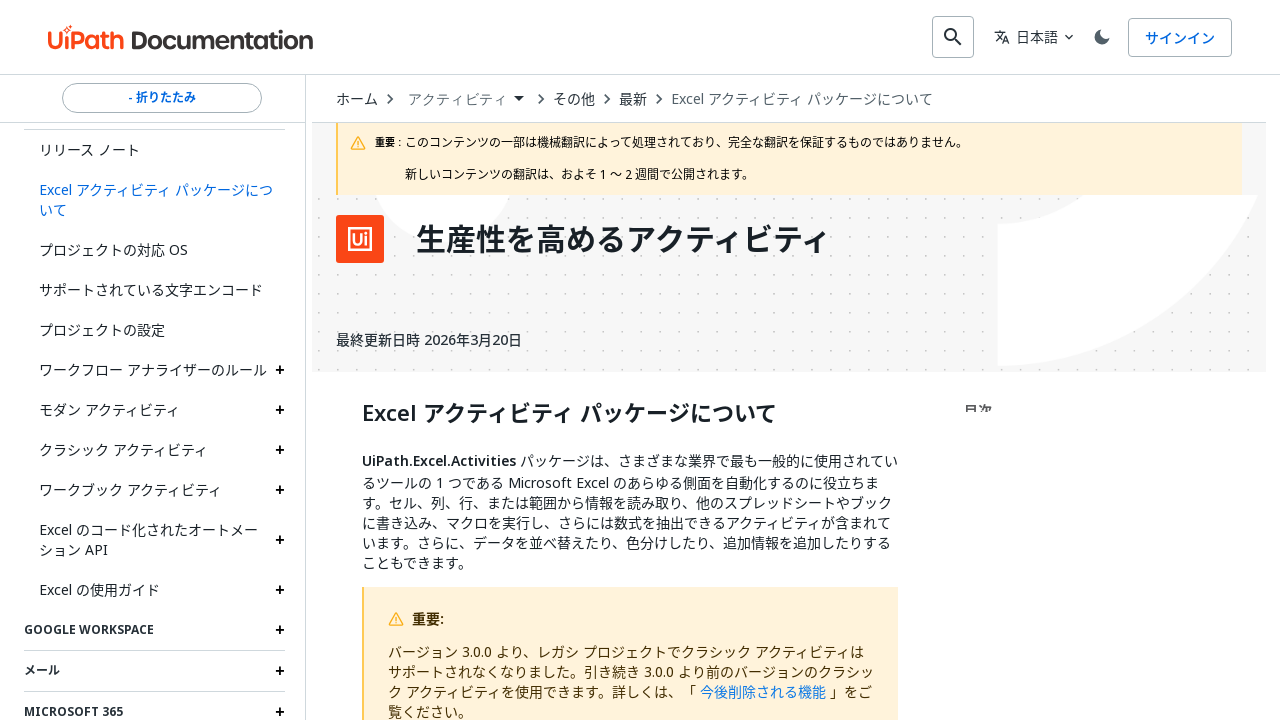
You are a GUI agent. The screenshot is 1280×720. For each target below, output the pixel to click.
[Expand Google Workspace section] (280, 628)
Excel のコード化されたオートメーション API (148, 537)
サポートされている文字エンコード (151, 287)
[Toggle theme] (1098, 36)
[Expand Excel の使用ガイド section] (280, 588)
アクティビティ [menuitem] (457, 97)
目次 (978, 408)
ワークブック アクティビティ (130, 487)
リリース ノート (89, 147)
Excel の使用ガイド (99, 587)
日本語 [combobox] (1018, 35)
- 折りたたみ (162, 96)
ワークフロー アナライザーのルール (153, 367)
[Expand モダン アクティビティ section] (280, 408)
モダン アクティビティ (109, 407)
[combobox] (626, 36)
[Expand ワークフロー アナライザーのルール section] (280, 368)
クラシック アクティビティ (123, 447)
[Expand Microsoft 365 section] (280, 710)
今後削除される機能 (763, 689)
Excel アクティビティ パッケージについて (802, 97)
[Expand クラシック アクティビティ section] (280, 448)
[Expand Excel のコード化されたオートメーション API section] (280, 538)
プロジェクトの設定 (102, 327)
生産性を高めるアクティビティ (623, 237)
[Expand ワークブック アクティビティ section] (280, 488)
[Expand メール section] (280, 669)
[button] (154, 198)
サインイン (1180, 36)
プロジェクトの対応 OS (113, 247)
